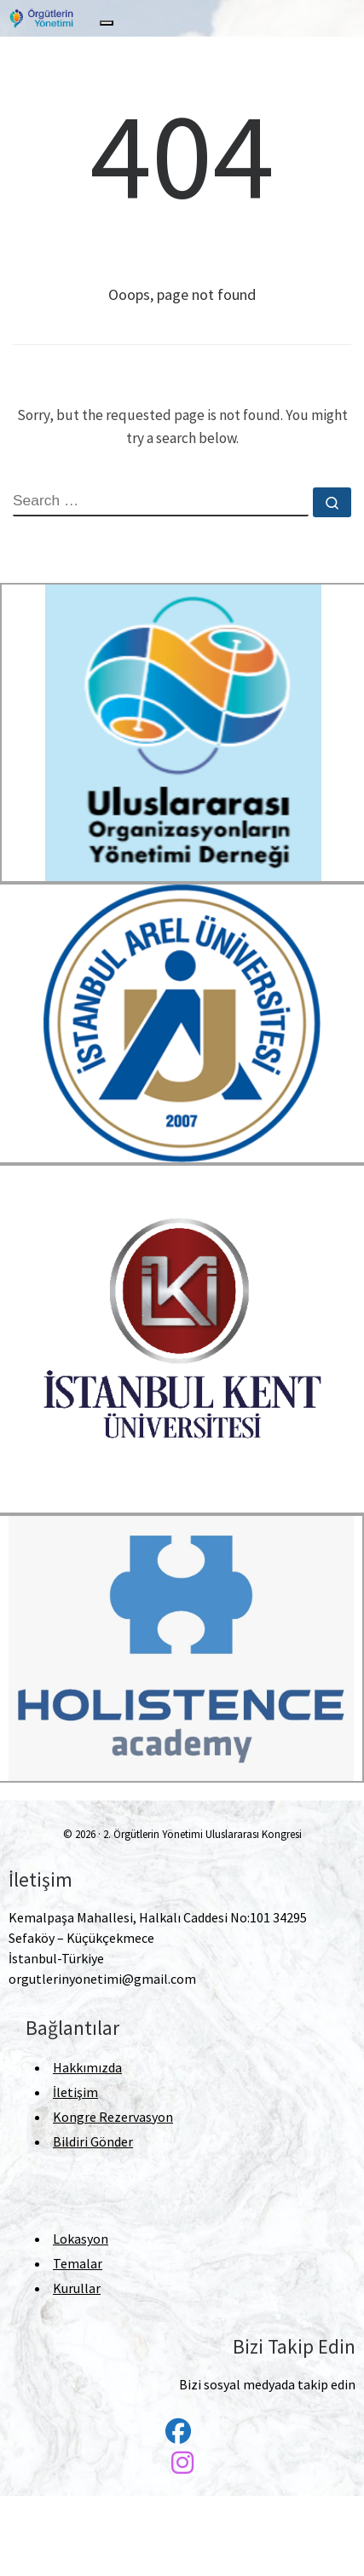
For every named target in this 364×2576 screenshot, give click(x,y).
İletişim (75, 2092)
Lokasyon (80, 2238)
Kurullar (77, 2288)
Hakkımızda (87, 2067)
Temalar (77, 2263)
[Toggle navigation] (106, 23)
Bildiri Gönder (93, 2141)
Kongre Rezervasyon (113, 2116)
